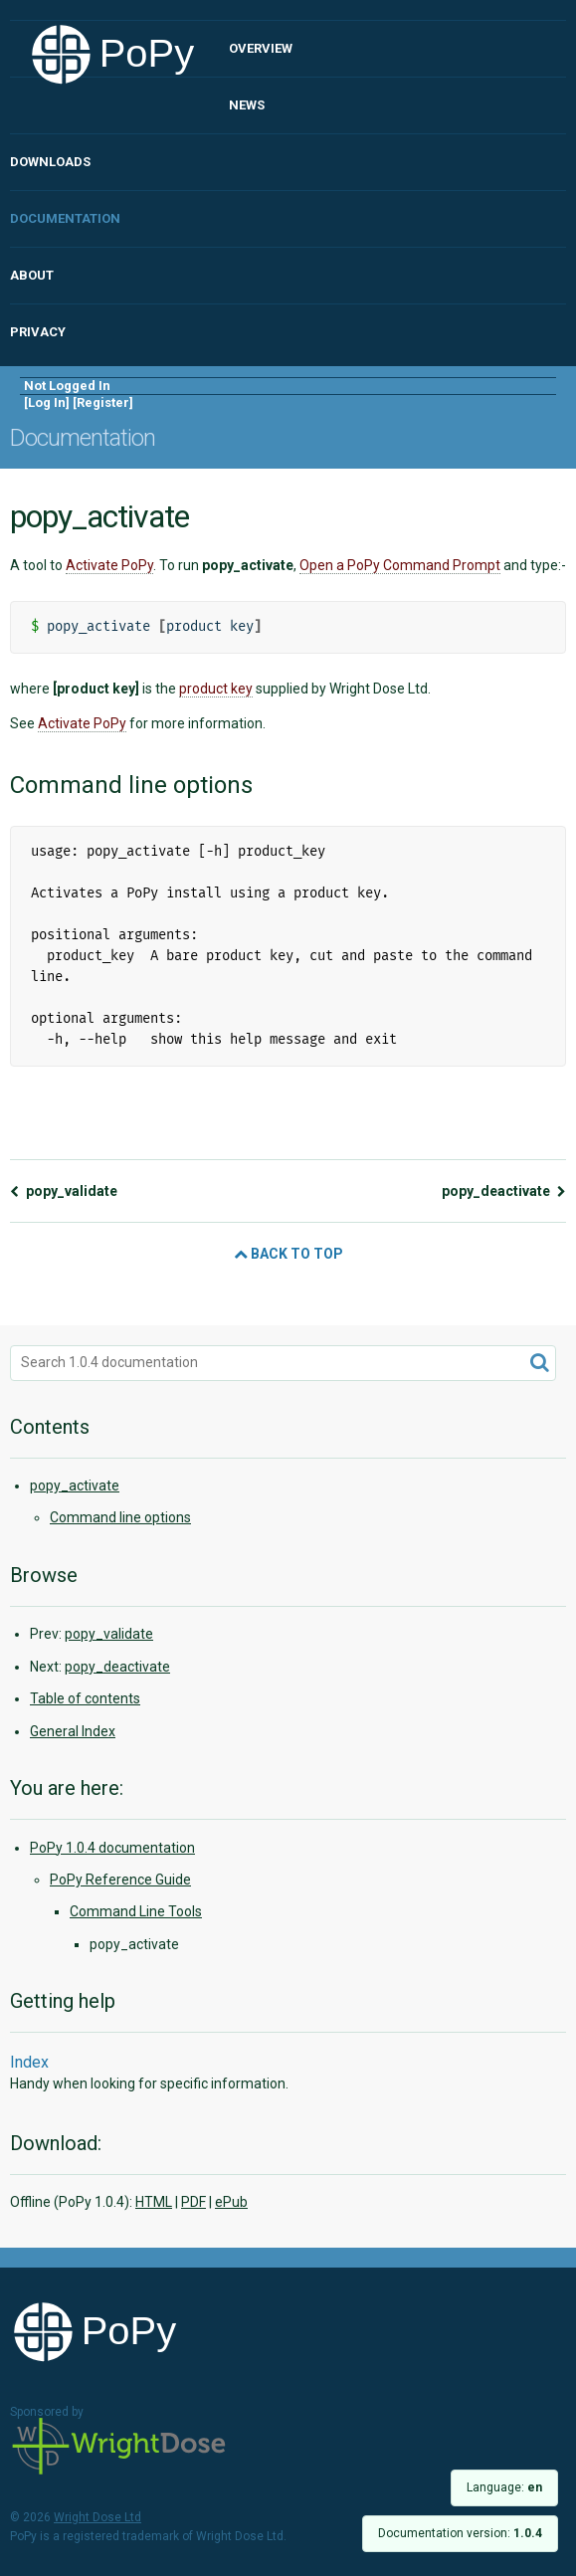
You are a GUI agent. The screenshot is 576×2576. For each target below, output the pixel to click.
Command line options (120, 1517)
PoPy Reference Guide (120, 1879)
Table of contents (85, 1698)
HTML (153, 2202)
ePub (231, 2202)
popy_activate (74, 1485)
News (247, 105)
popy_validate (63, 1191)
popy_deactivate (504, 1191)
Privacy (38, 331)
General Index (72, 1731)
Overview (260, 48)
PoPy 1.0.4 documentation (112, 1848)
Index (29, 2062)
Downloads (50, 161)
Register (103, 402)
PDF (193, 2202)
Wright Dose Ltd (119, 2447)
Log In (47, 402)
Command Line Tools (136, 1911)
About (32, 275)
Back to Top (288, 1254)
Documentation (65, 218)
